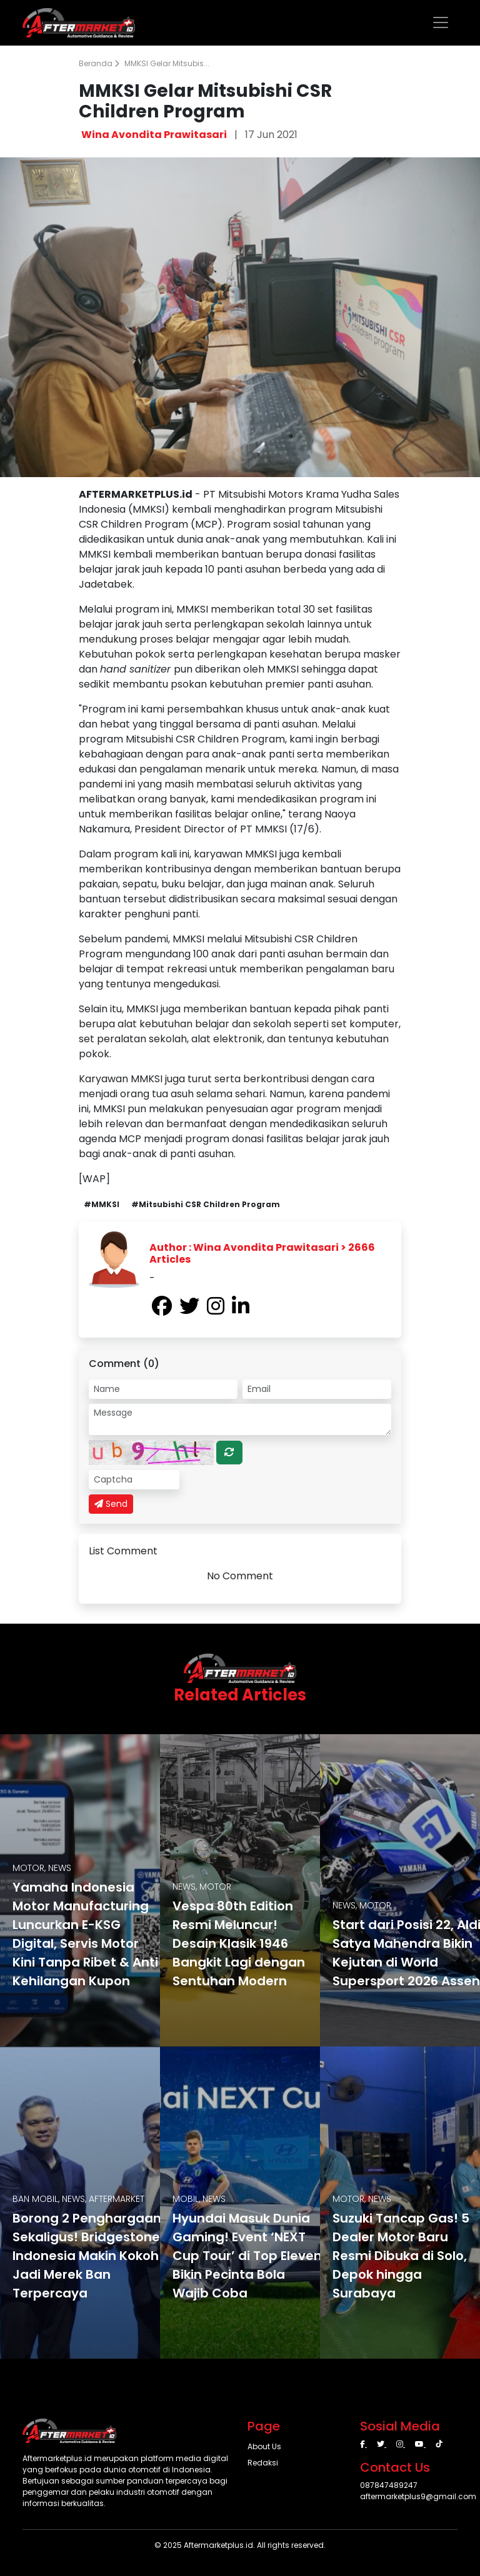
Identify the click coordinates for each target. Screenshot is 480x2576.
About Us (264, 2446)
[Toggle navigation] (441, 22)
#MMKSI (101, 1204)
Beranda (99, 63)
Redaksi (263, 2462)
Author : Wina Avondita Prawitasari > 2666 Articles (262, 1253)
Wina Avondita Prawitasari (154, 134)
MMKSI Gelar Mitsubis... (166, 63)
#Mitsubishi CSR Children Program (205, 1204)
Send (111, 1504)
